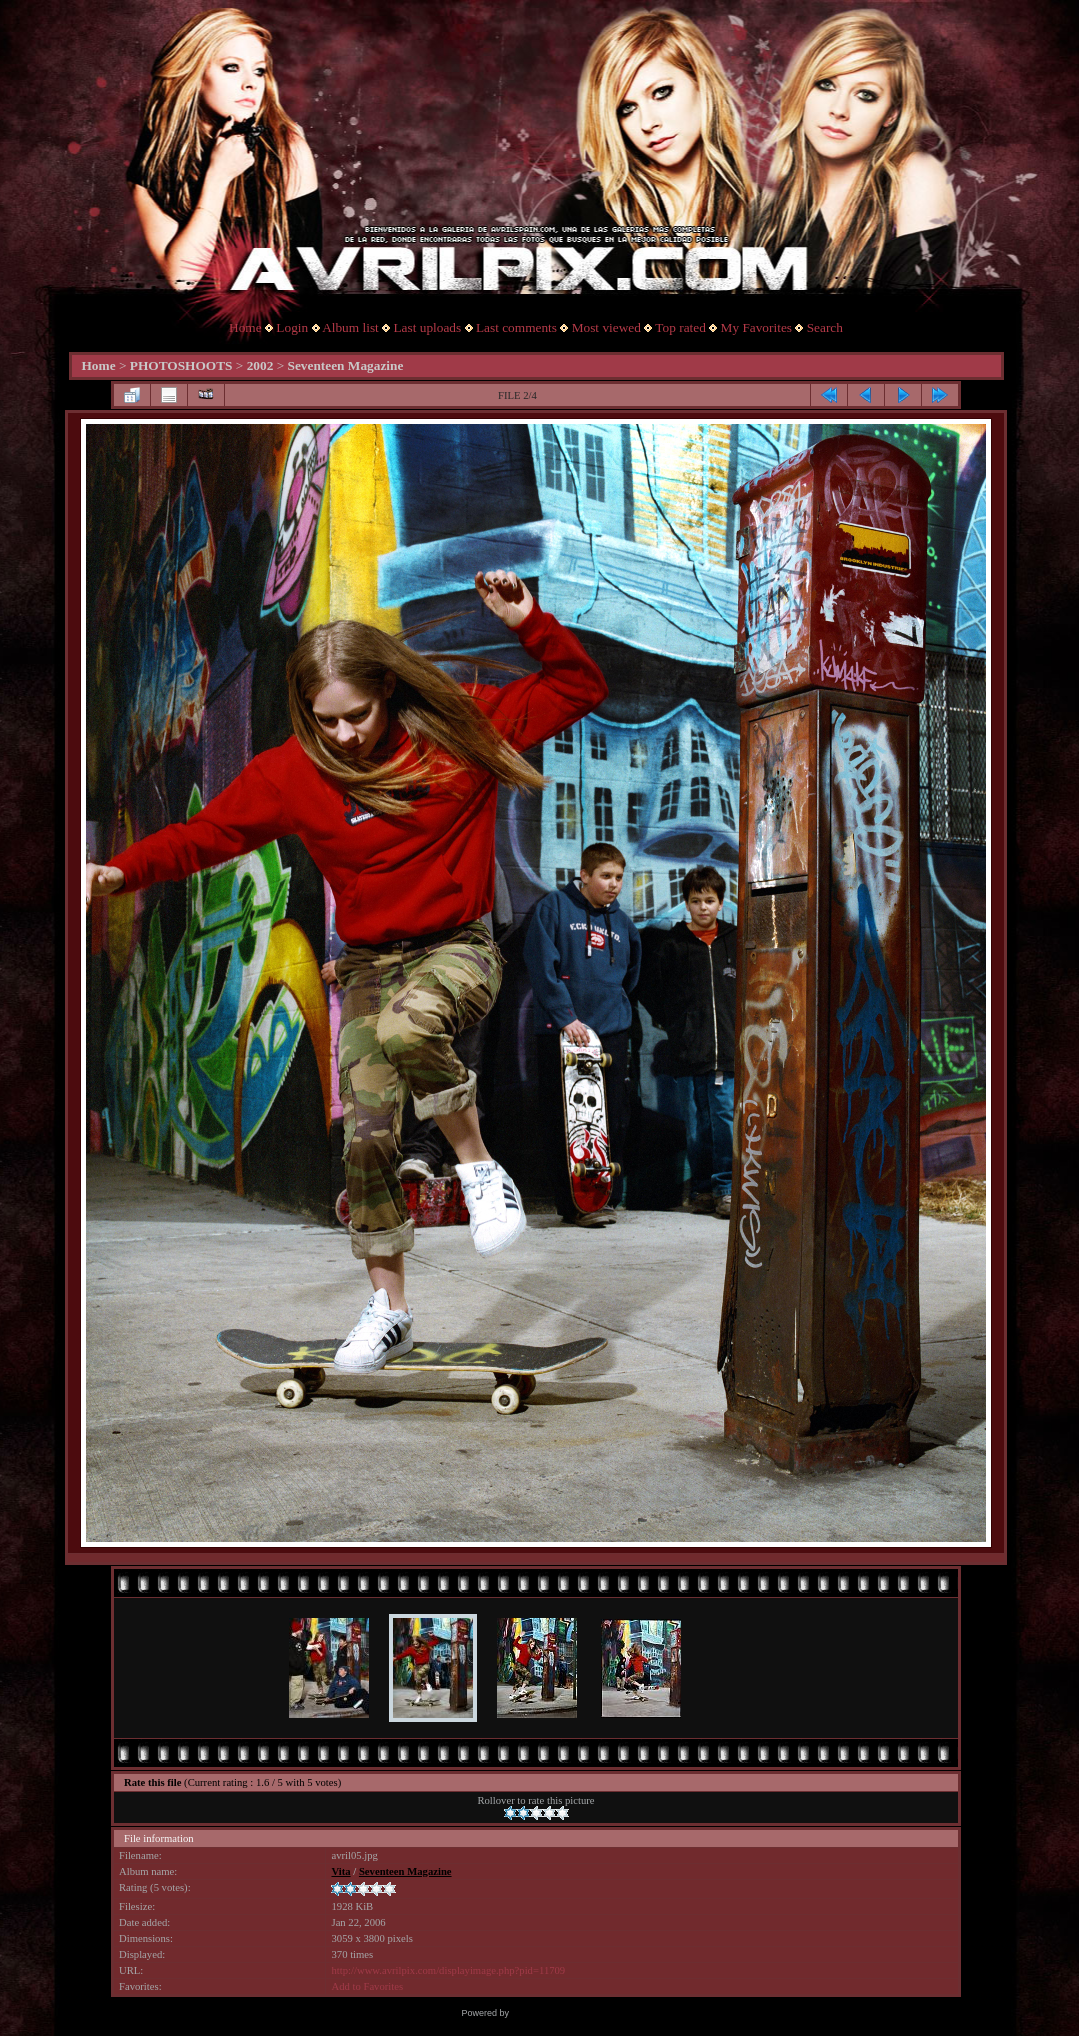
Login (292, 327)
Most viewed (606, 327)
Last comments (516, 327)
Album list (350, 327)
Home (245, 327)
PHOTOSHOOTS (181, 365)
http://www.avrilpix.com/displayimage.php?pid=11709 (448, 1970)
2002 (260, 365)
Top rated (680, 327)
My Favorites (756, 327)
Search (825, 327)
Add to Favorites (367, 1986)
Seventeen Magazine (346, 365)
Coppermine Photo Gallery (564, 2013)
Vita (340, 1871)
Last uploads (427, 327)
